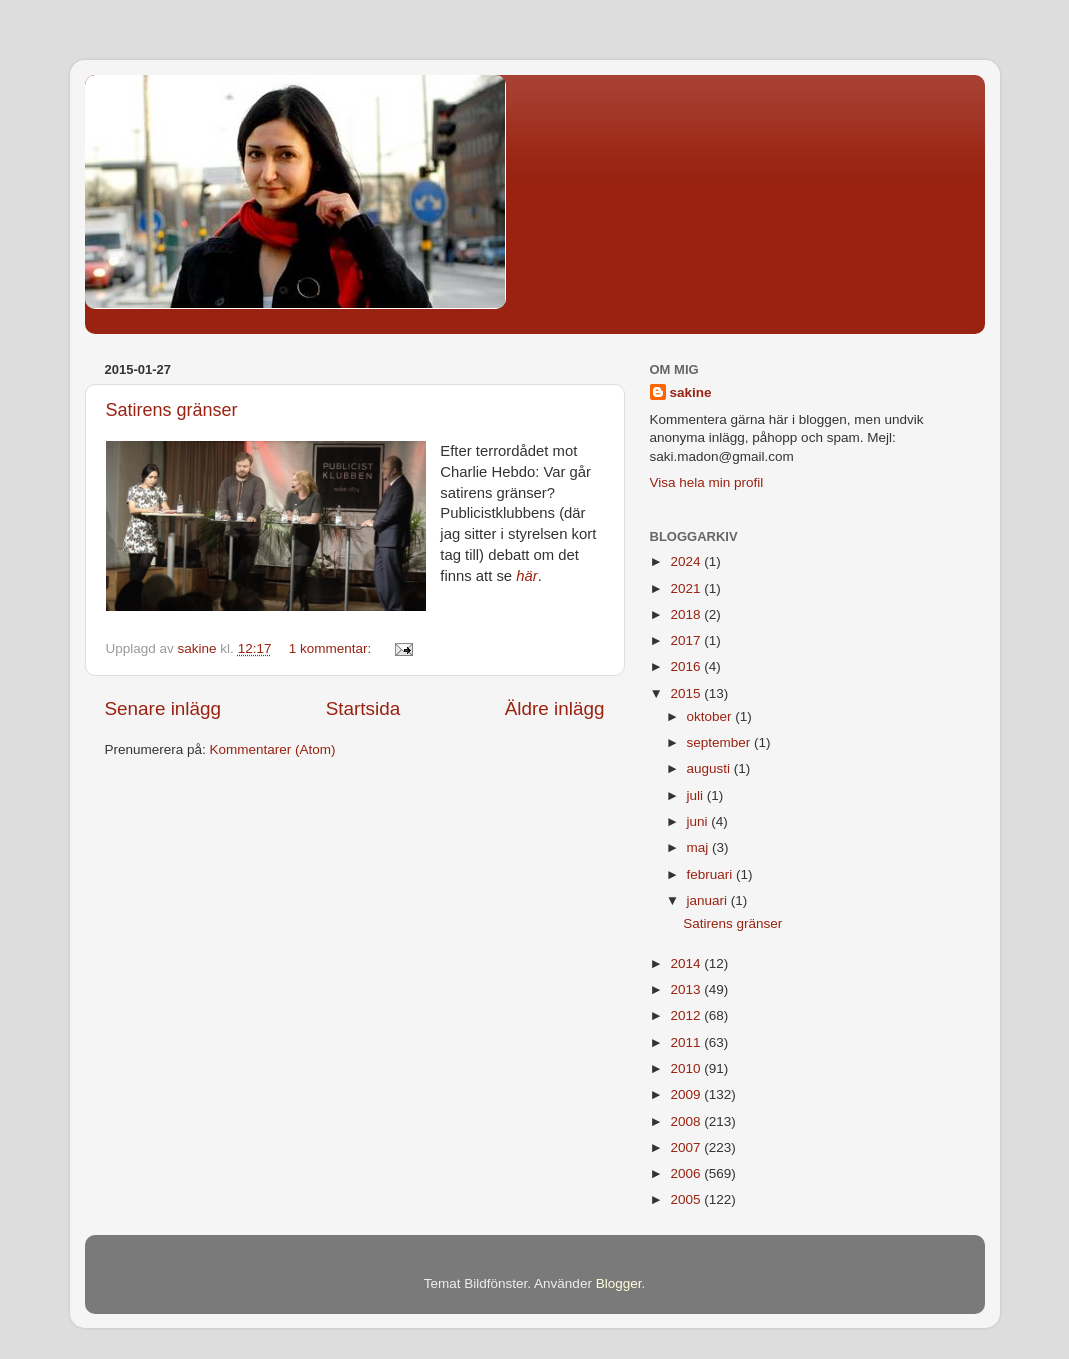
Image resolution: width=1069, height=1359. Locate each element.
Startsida (363, 708)
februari (712, 874)
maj (700, 847)
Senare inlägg (163, 708)
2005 (687, 1199)
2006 (687, 1173)
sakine (691, 392)
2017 (687, 640)
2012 (687, 1015)
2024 (687, 561)
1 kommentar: (332, 648)
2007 (687, 1147)
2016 (687, 666)
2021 (687, 588)
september (721, 742)
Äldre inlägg (555, 708)
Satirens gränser (172, 410)
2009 (687, 1094)
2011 (687, 1042)
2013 (687, 989)
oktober (711, 716)
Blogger (619, 1283)
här (526, 576)
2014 (687, 963)
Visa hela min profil (707, 482)
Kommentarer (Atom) (273, 749)
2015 (687, 693)
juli (697, 795)
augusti (710, 768)
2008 (687, 1121)
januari (709, 900)
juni (699, 821)
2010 (687, 1068)
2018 (687, 614)
